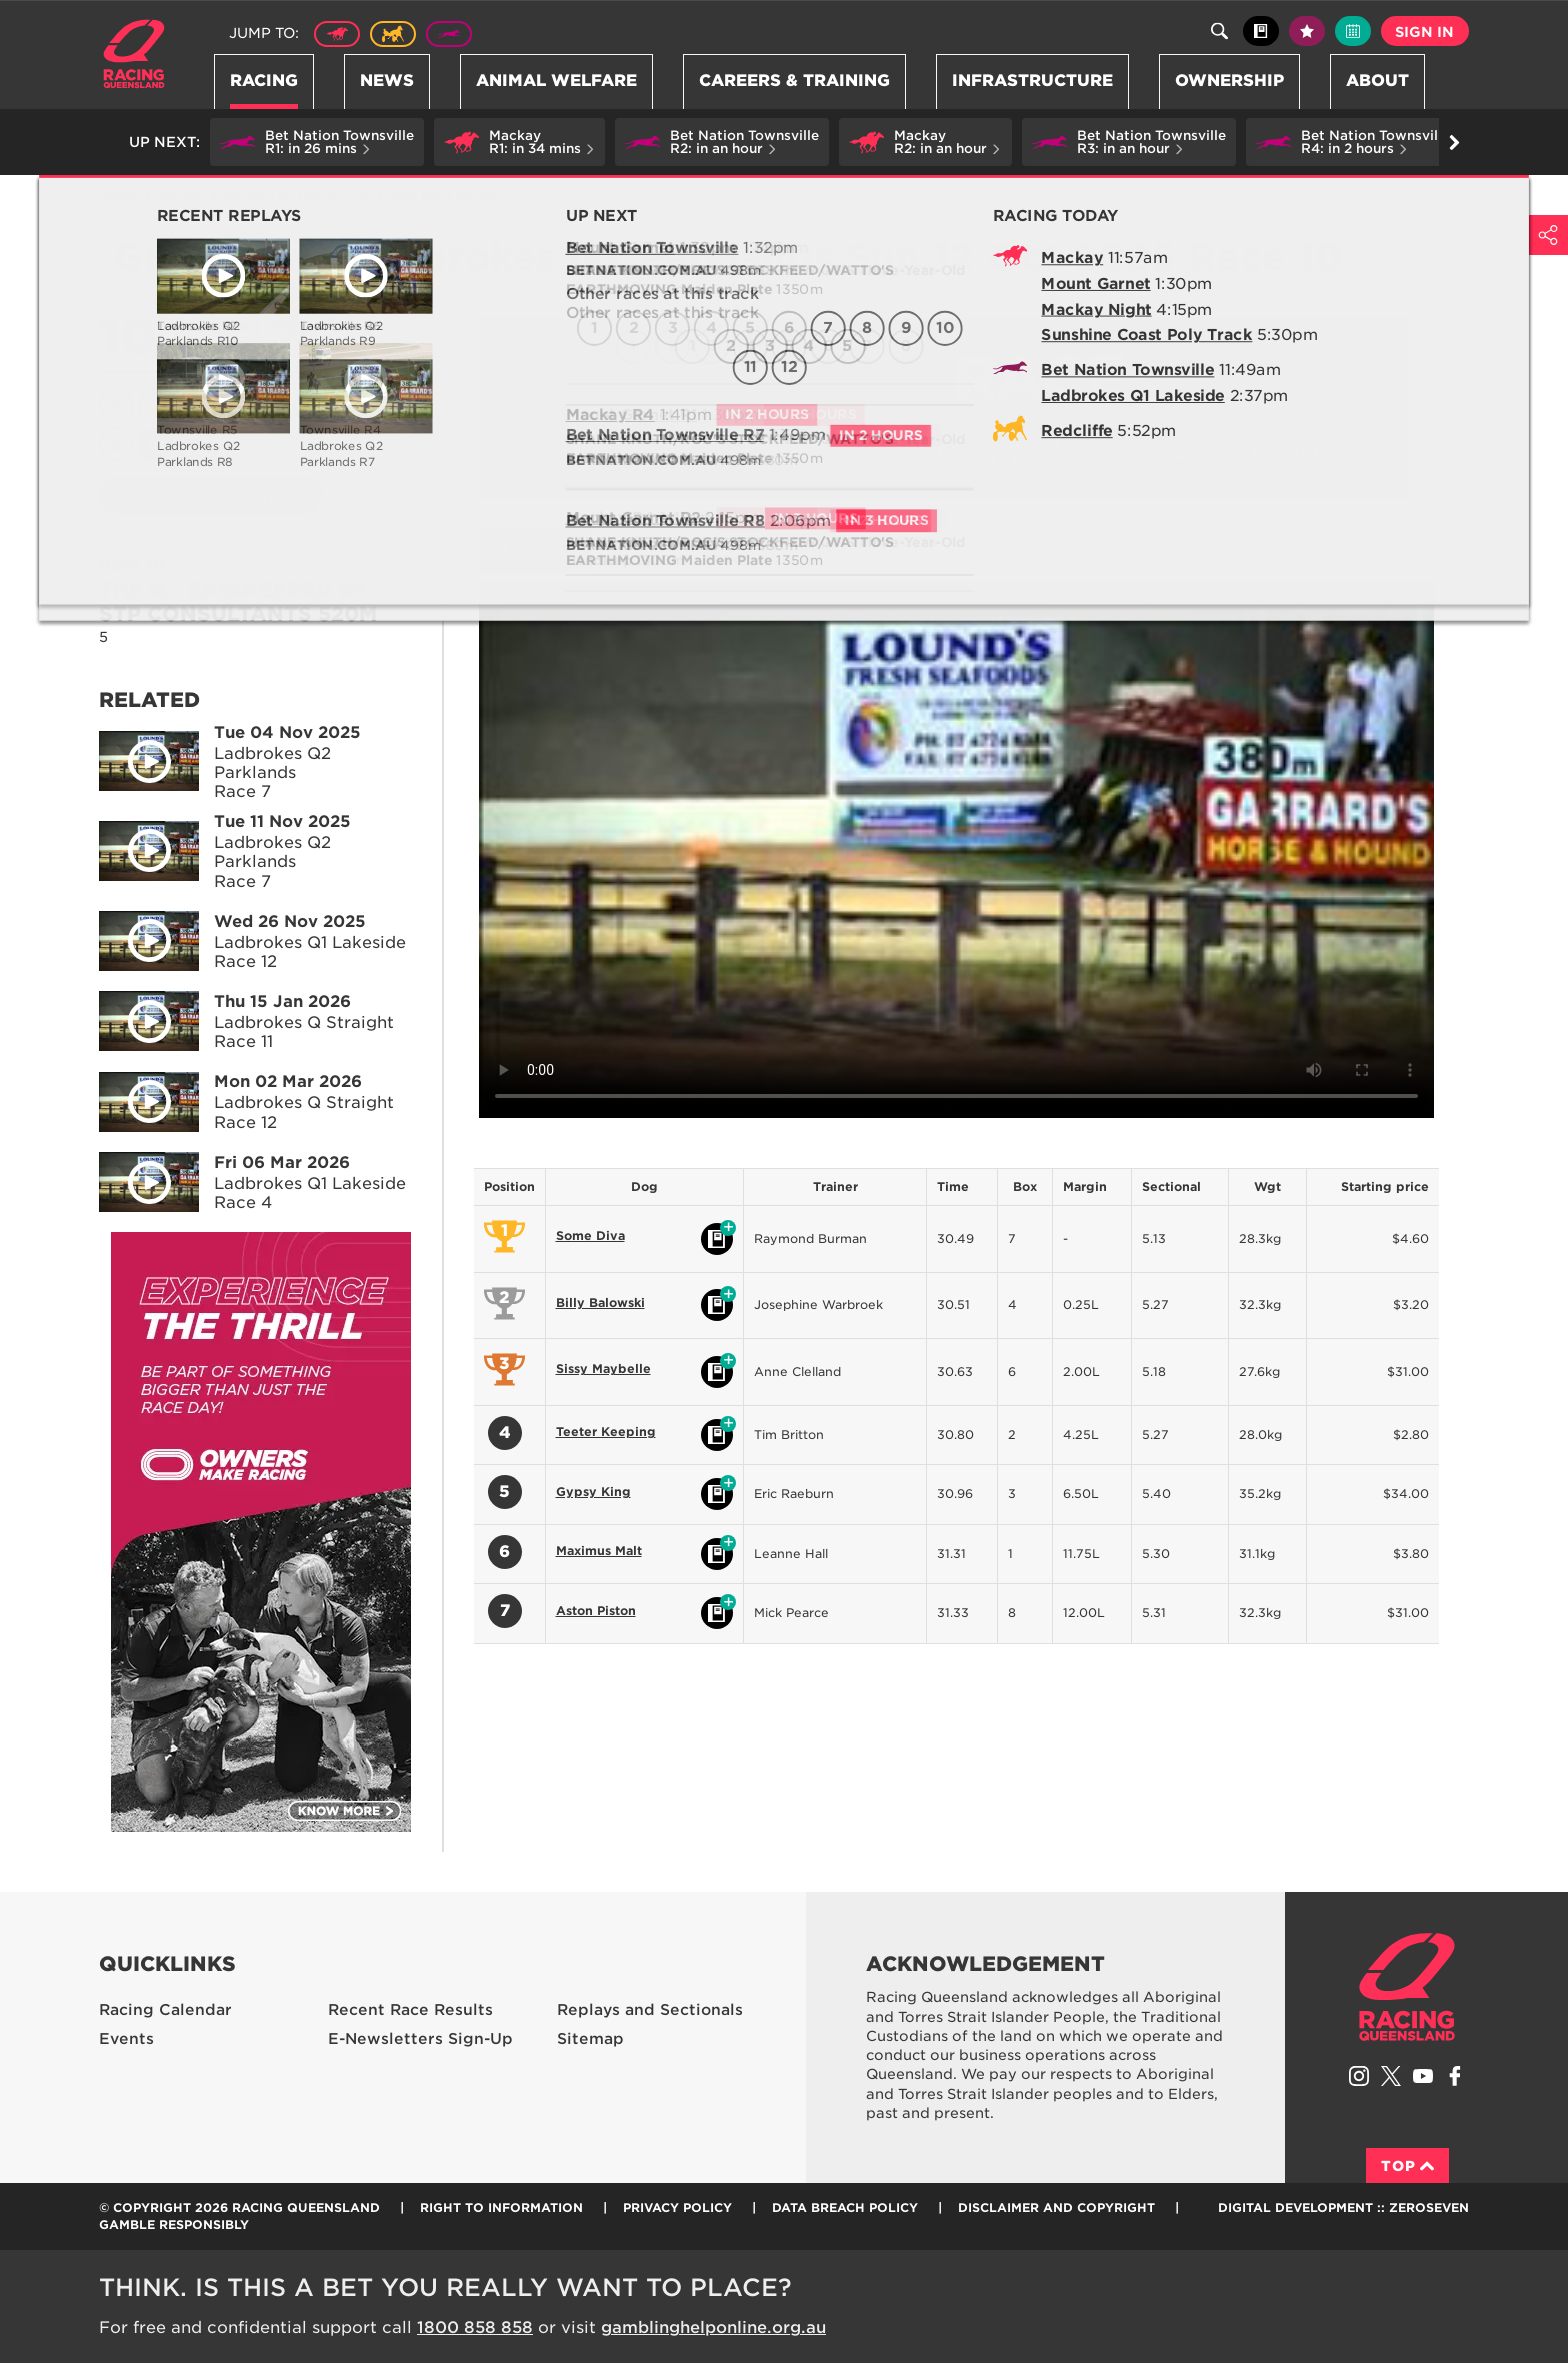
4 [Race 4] (234, 405)
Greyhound (449, 34)
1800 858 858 (475, 2327)
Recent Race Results (410, 2010)
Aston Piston (596, 1610)
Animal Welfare (556, 80)
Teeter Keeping (606, 1431)
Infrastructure (1032, 80)
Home (134, 54)
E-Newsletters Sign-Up (420, 2039)
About (1377, 80)
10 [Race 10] (155, 444)
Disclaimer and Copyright (1056, 2207)
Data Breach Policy (845, 2207)
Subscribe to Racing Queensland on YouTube (1423, 2076)
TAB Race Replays (448, 196)
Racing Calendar (165, 2010)
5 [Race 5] (272, 405)
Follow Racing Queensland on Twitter (1391, 2076)
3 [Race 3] (195, 405)
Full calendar (1353, 31)
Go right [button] (1454, 142)
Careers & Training (794, 80)
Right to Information (501, 2207)
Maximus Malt (599, 1550)
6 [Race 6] (311, 405)
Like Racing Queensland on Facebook (1455, 2076)
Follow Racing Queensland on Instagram (1359, 2076)
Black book (1261, 31)
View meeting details (210, 496)
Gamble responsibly (174, 2224)
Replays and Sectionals (296, 196)
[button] (317, 142)
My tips (1307, 31)
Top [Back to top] (1407, 2166)
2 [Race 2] (156, 405)
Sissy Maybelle (603, 1368)
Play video (135, 757)
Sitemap (590, 2039)
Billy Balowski (600, 1302)
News (387, 80)
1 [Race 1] (116, 405)
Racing (264, 80)
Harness (393, 34)
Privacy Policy (677, 2207)
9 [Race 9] (116, 444)
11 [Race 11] (195, 444)
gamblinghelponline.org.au (713, 2327)
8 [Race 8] (389, 405)
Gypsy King (593, 1491)
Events (126, 2039)
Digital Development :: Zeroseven (1343, 2207)
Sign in (1424, 32)
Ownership (1229, 80)
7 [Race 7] (351, 405)
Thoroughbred (337, 34)
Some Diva (590, 1235)
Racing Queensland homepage (1407, 1987)
